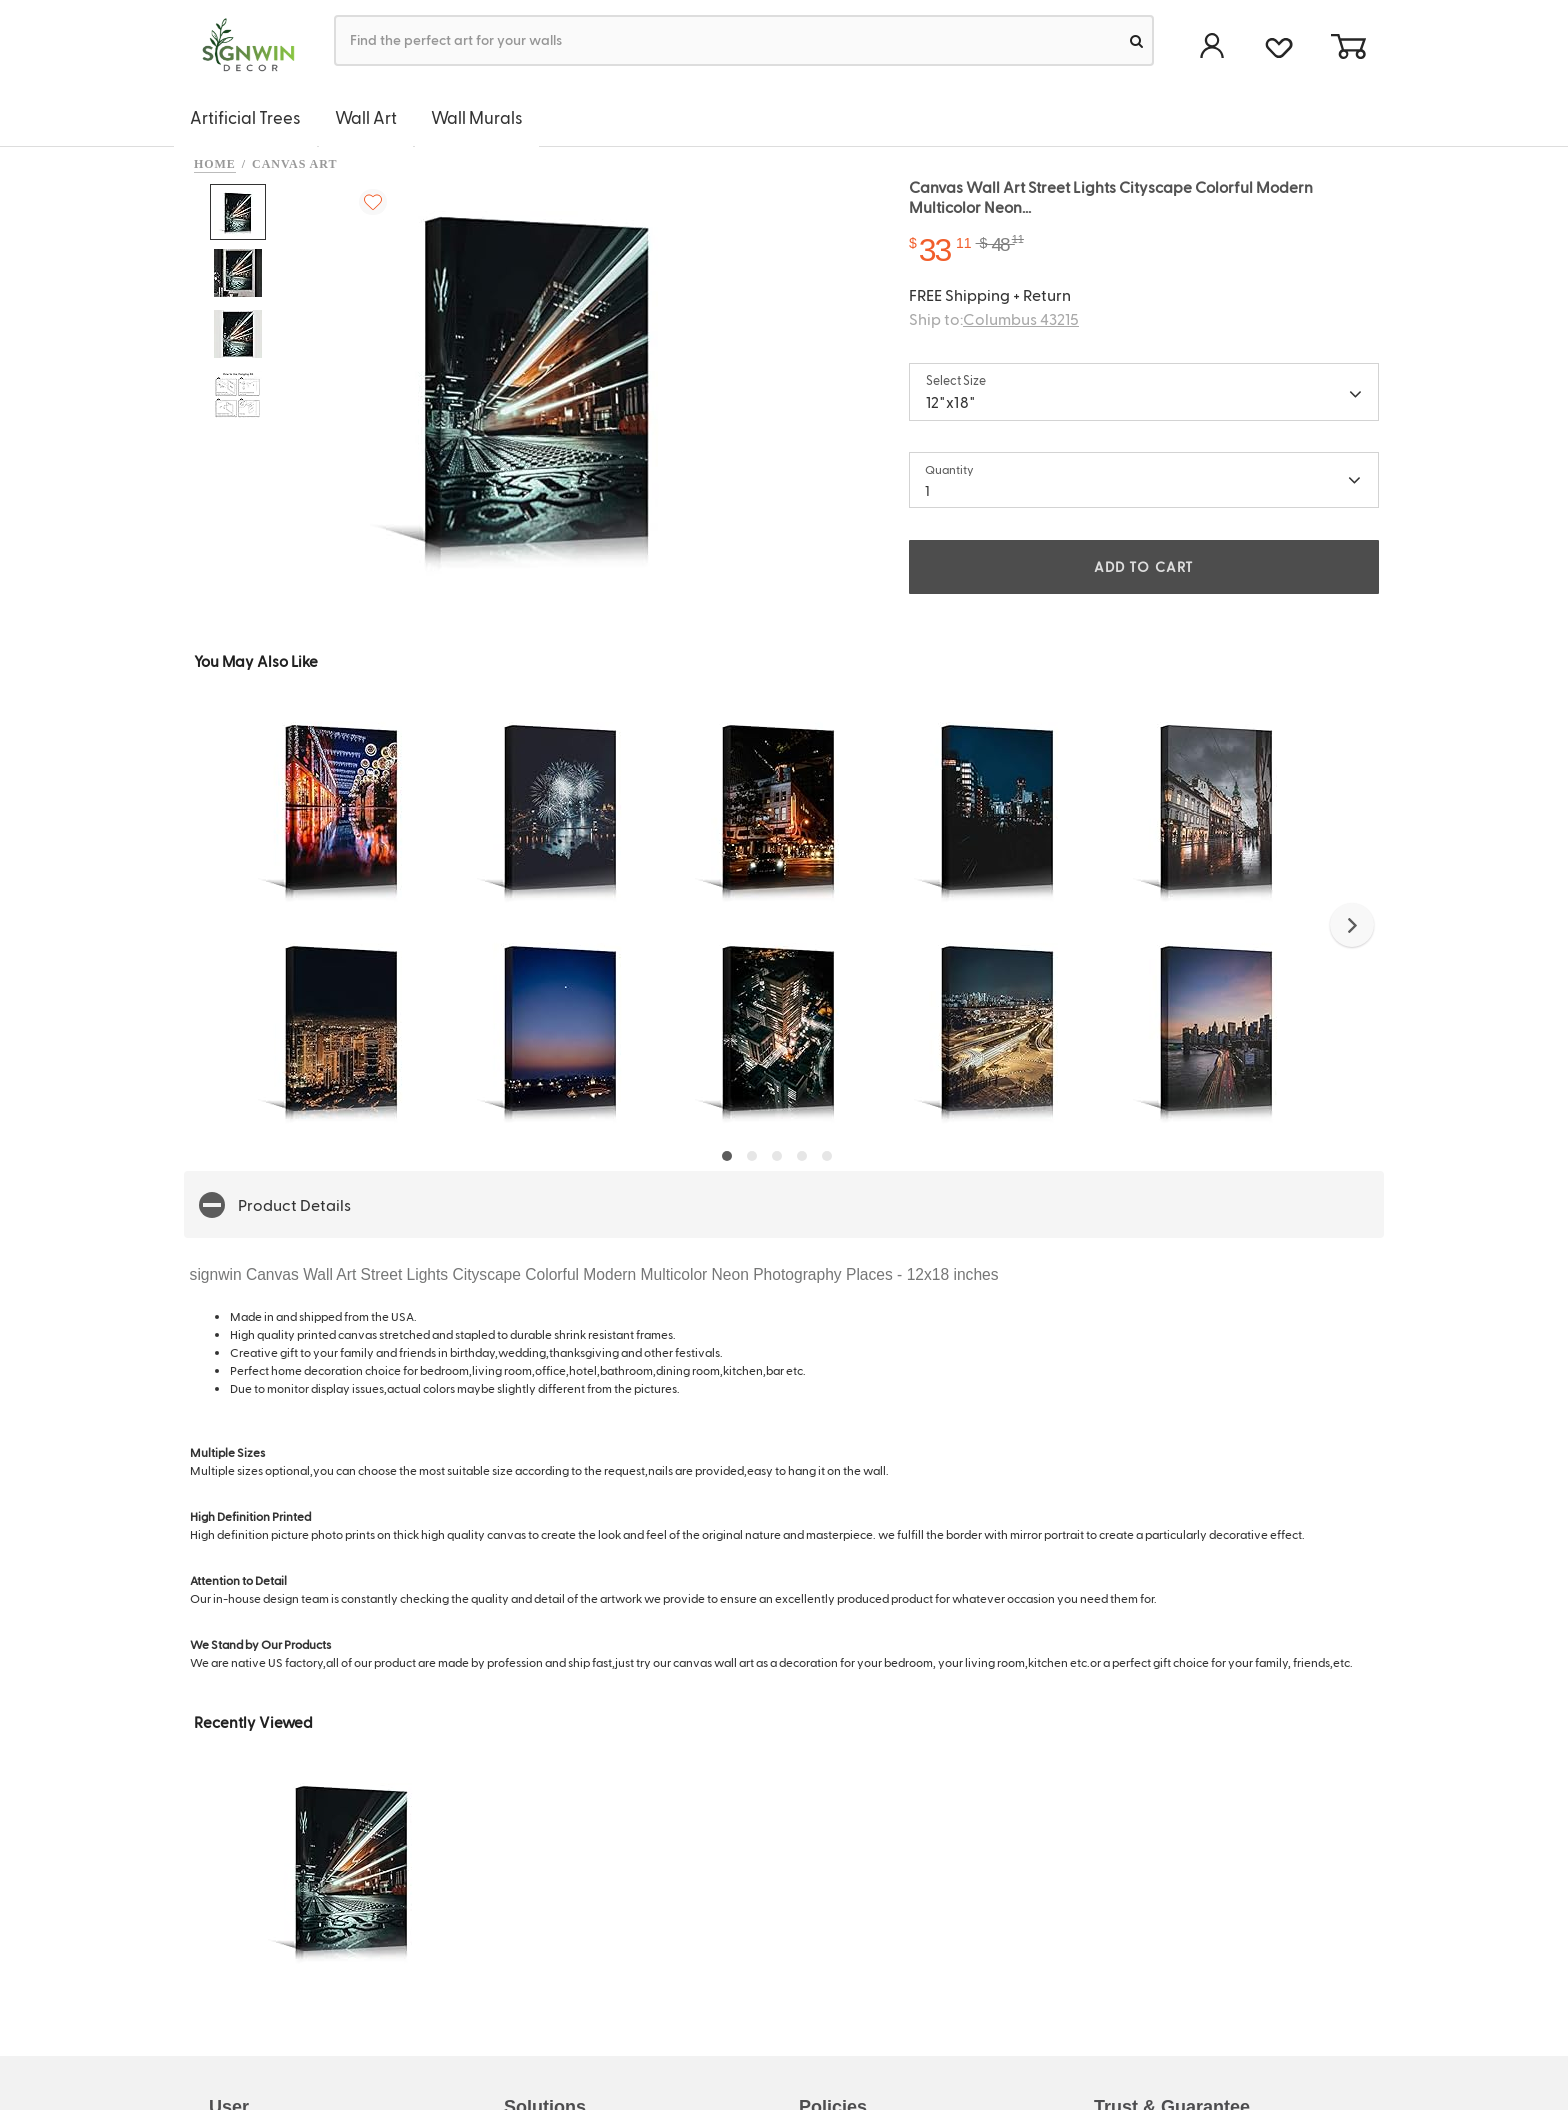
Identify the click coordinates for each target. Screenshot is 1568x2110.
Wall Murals (477, 117)
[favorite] (1278, 45)
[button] (1352, 925)
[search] (1136, 40)
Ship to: (994, 318)
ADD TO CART (1144, 566)
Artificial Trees (245, 117)
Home (215, 164)
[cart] (1348, 48)
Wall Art (366, 117)
